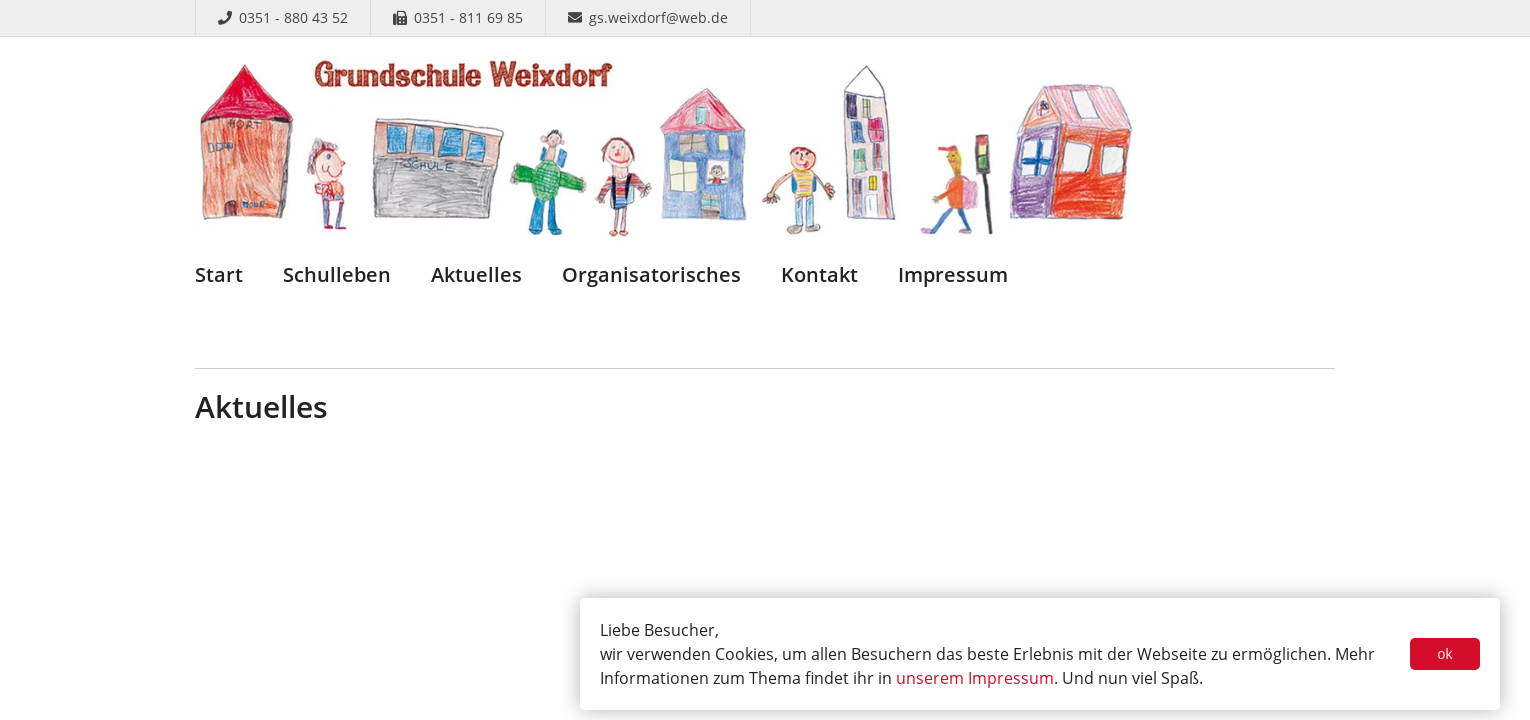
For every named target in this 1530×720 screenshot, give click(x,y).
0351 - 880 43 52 (283, 17)
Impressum (953, 274)
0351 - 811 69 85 (458, 17)
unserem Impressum (975, 678)
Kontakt (819, 274)
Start (219, 274)
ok (1445, 654)
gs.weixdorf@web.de (648, 17)
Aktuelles (476, 274)
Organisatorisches (651, 274)
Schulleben (337, 274)
